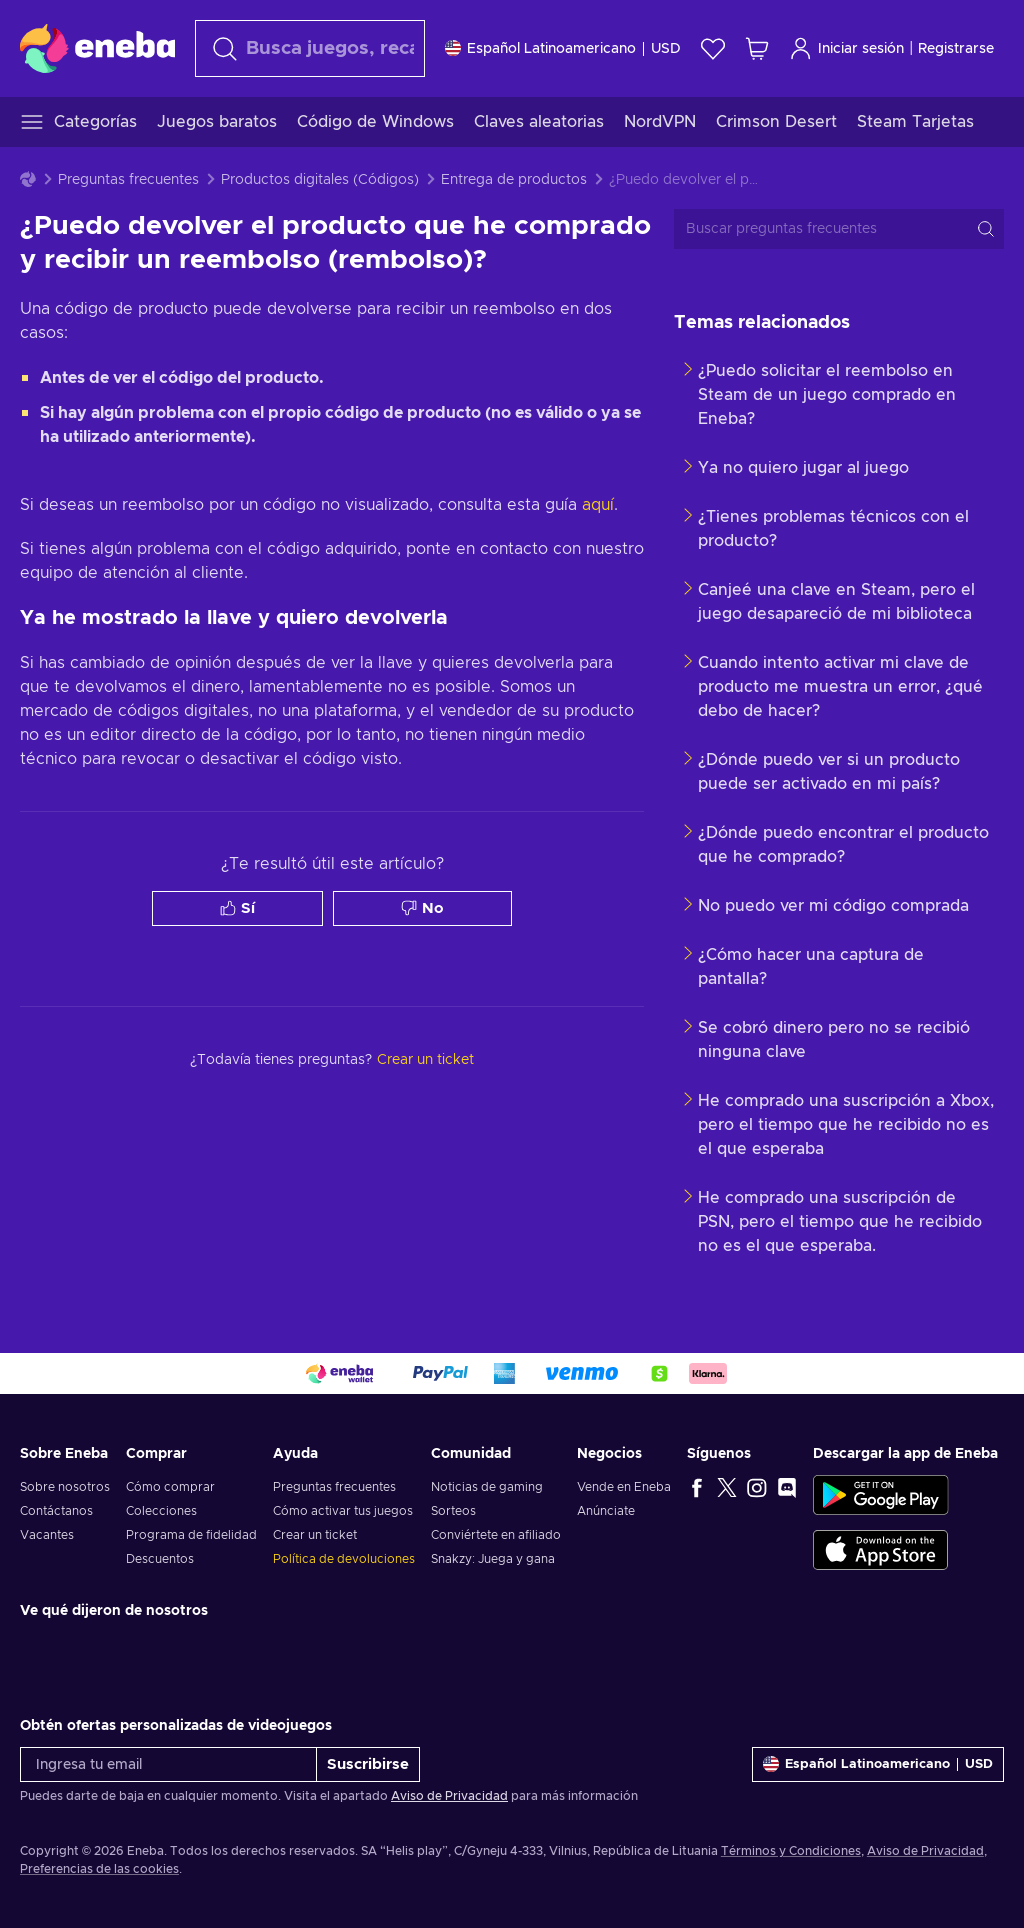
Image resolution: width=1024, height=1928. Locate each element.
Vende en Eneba (624, 1487)
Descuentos (160, 1559)
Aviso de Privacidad (449, 1796)
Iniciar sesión (846, 48)
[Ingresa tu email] (168, 1764)
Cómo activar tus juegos (343, 1511)
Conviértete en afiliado (496, 1535)
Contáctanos (56, 1511)
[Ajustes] (563, 48)
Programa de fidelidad (191, 1535)
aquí (598, 505)
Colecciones (161, 1511)
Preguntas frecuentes (128, 180)
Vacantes (47, 1535)
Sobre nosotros (65, 1487)
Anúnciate (606, 1511)
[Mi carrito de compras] (757, 48)
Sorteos (453, 1511)
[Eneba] (97, 48)
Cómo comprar (170, 1487)
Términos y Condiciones (791, 1851)
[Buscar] (310, 48)
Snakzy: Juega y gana (493, 1559)
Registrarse (956, 49)
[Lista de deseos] (713, 48)
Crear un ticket (315, 1535)
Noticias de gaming (487, 1487)
